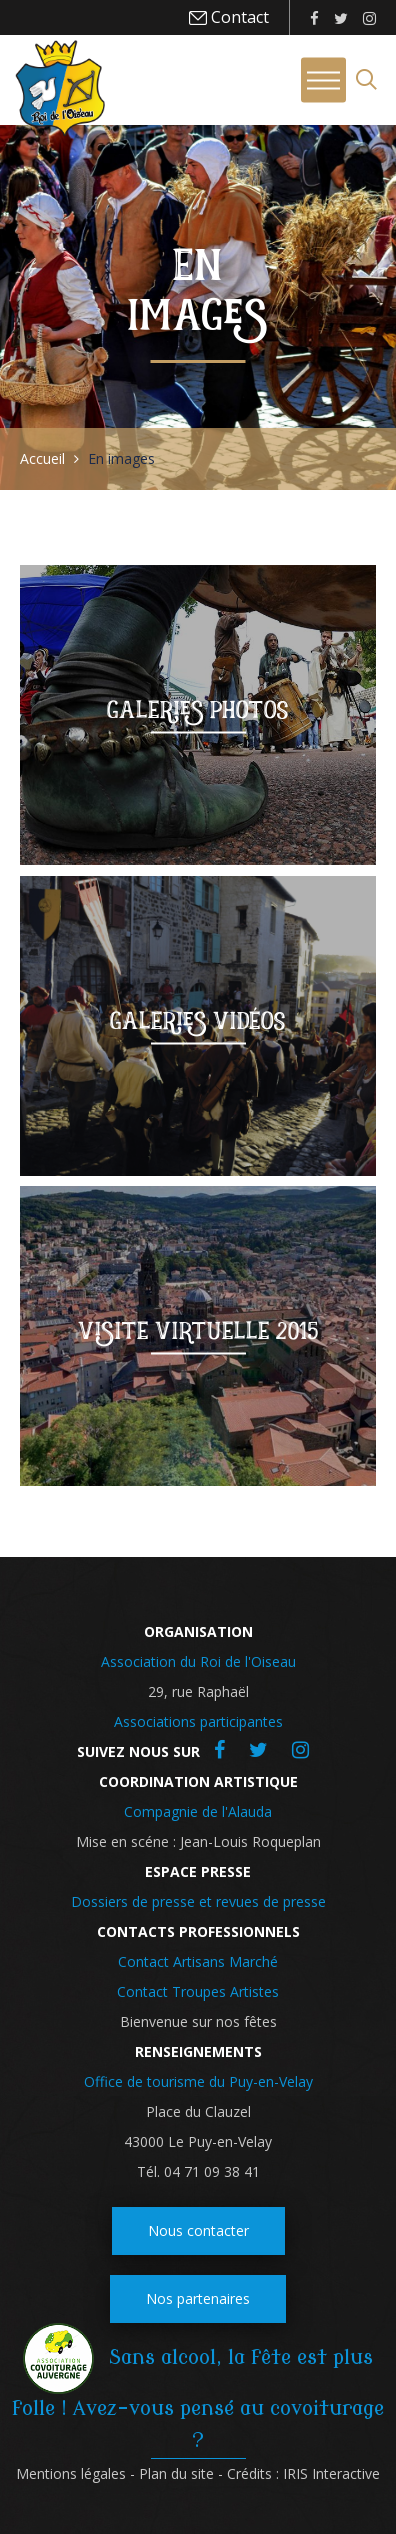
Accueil (42, 458)
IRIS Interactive (331, 2473)
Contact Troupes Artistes (198, 1991)
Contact (238, 17)
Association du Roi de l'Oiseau (198, 1661)
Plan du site (176, 2473)
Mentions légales (71, 2473)
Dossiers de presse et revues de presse (198, 1901)
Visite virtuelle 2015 (198, 1331)
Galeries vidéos (198, 1020)
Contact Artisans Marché (198, 1961)
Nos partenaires (198, 2298)
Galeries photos (198, 710)
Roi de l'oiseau (60, 88)
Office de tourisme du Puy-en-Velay (198, 2081)
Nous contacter (198, 2230)
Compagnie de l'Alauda (198, 1811)
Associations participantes (198, 1721)
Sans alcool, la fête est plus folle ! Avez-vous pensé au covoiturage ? (198, 2399)
